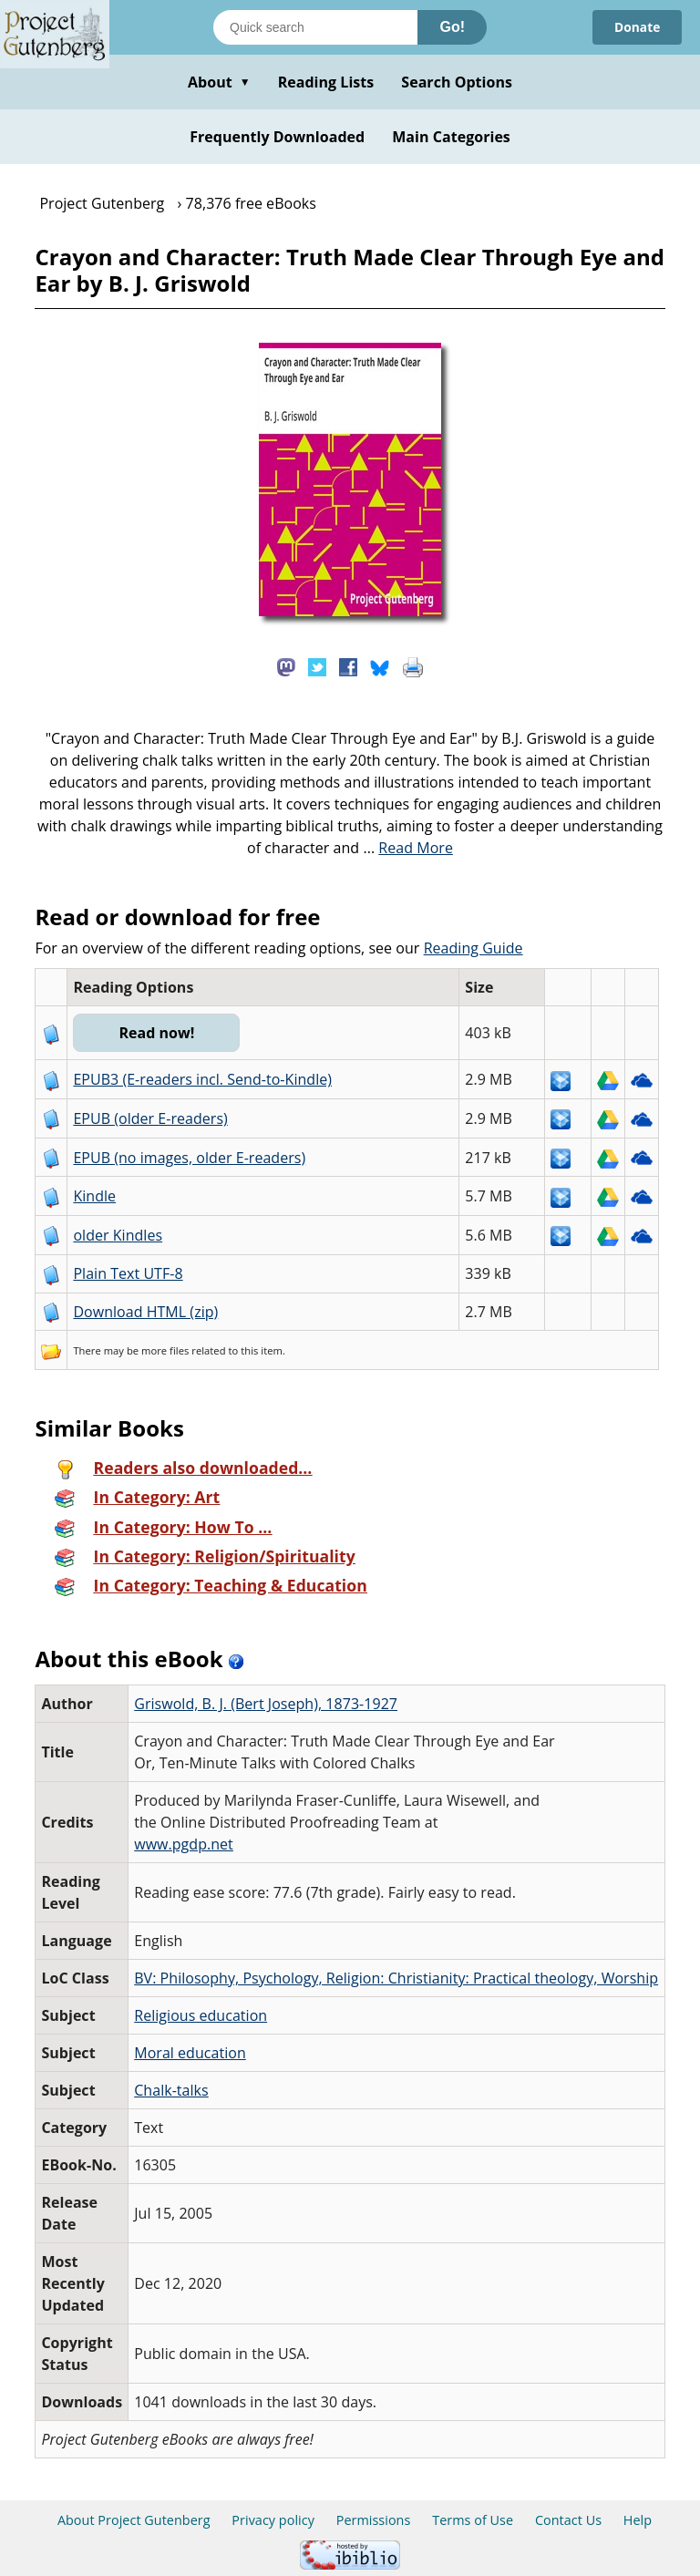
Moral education (190, 2053)
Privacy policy (273, 2520)
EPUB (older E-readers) (150, 1118)
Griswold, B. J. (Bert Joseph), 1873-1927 (265, 1704)
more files (165, 1350)
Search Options (456, 82)
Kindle (94, 1196)
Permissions (373, 2520)
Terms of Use (472, 2520)
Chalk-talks (171, 2090)
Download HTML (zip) (145, 1312)
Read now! (157, 1033)
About (219, 82)
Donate (636, 27)
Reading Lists (326, 82)
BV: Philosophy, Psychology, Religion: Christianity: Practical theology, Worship (396, 1978)
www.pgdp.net (183, 1844)
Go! (452, 27)
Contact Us (568, 2520)
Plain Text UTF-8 (127, 1273)
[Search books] (315, 27)
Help (637, 2520)
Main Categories (451, 137)
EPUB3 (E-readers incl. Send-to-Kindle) (202, 1079)
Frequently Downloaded (277, 137)
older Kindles (117, 1235)
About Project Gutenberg (134, 2520)
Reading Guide (473, 948)
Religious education (200, 2015)
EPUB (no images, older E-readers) (189, 1158)
